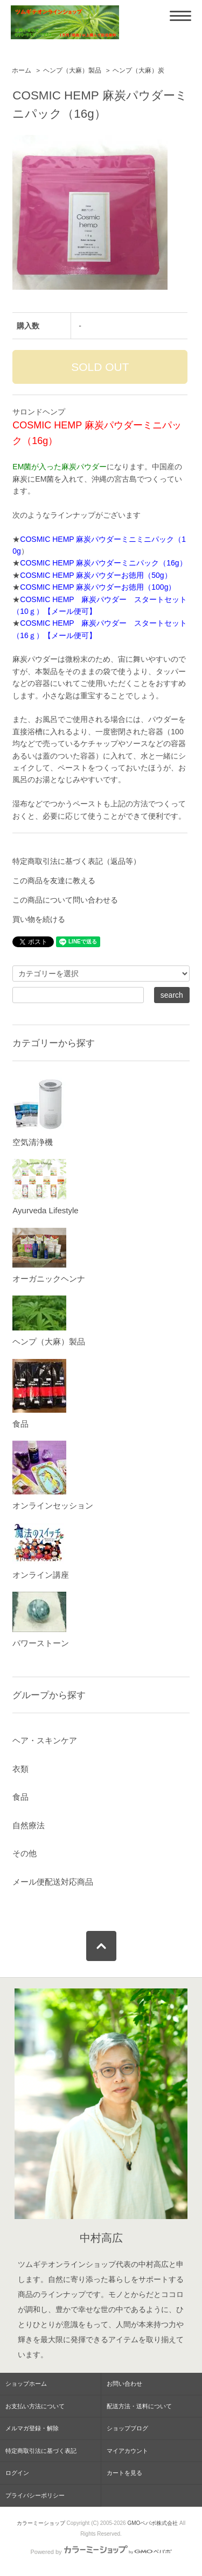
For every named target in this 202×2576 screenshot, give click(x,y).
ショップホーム (26, 2383)
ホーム (21, 70)
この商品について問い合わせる (65, 900)
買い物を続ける (38, 919)
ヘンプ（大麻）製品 (72, 70)
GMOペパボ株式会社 (152, 2523)
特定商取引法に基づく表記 (40, 2451)
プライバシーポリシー (35, 2495)
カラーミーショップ (41, 2523)
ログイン (17, 2473)
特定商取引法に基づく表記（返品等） (76, 861)
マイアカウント (127, 2451)
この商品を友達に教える (53, 880)
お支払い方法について (35, 2406)
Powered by (100, 2552)
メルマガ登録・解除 (32, 2428)
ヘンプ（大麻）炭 (138, 70)
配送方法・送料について (139, 2406)
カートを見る (124, 2473)
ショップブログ (127, 2428)
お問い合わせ (124, 2383)
